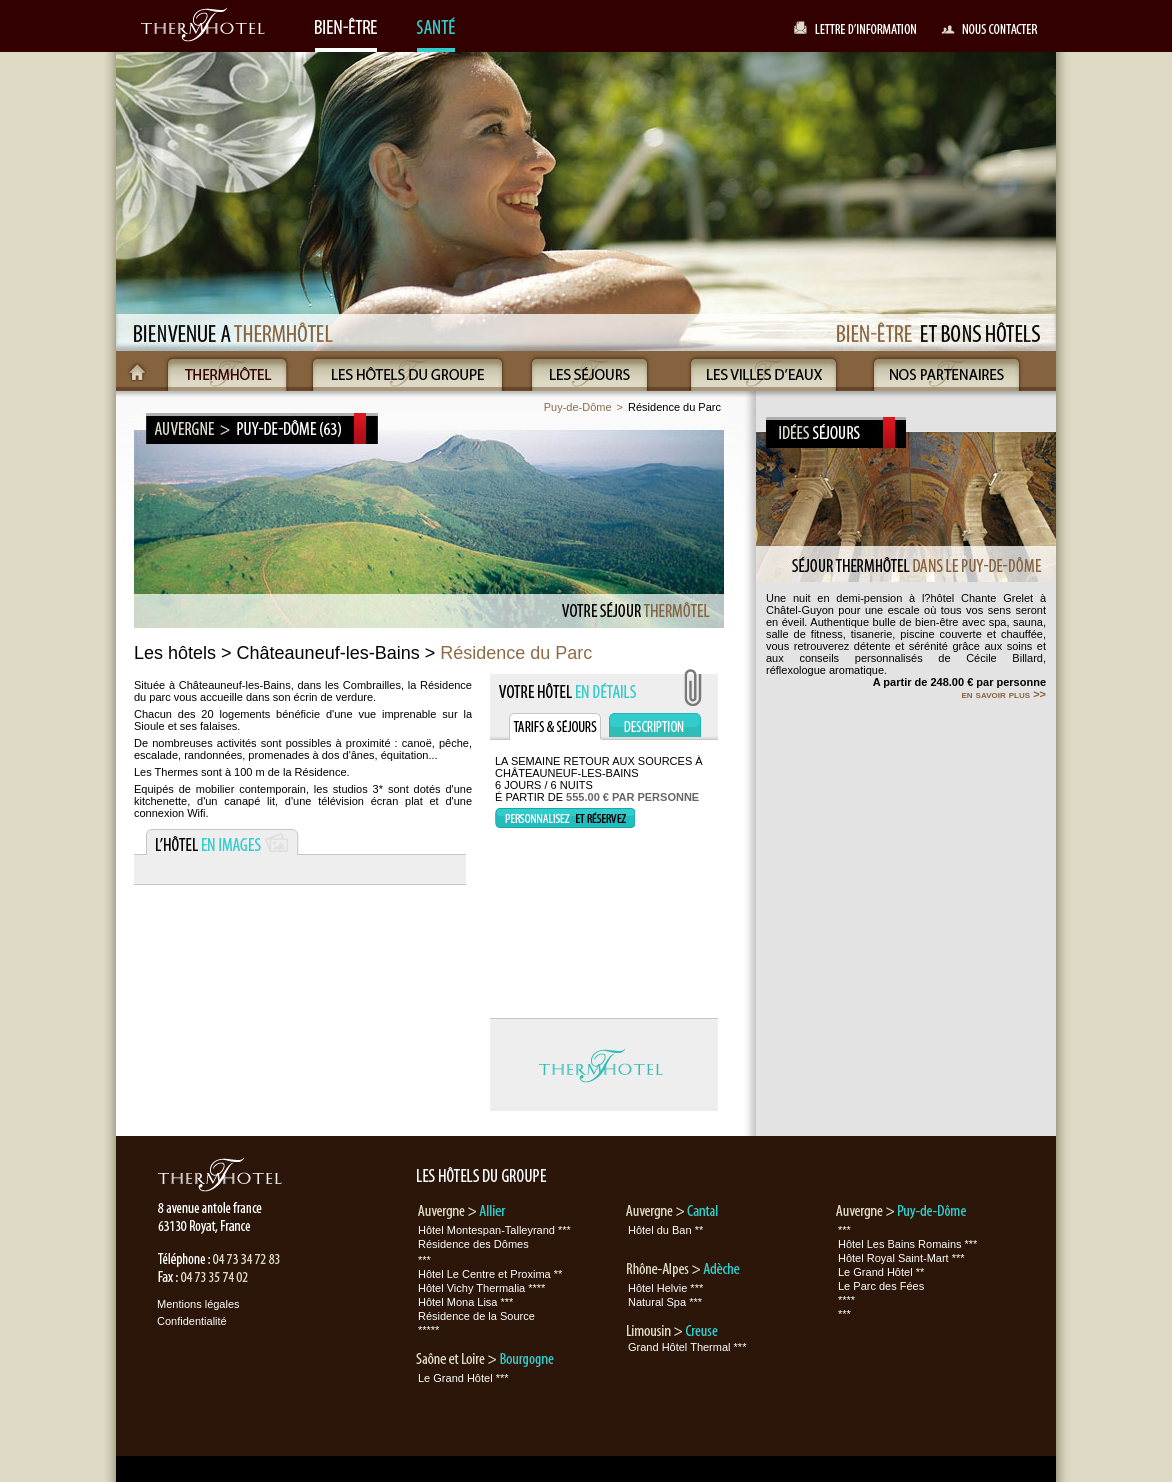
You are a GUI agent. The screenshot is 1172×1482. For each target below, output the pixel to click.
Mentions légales (198, 1304)
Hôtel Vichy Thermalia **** (481, 1288)
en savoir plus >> (1003, 694)
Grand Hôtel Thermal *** (687, 1347)
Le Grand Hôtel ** (881, 1272)
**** (846, 1300)
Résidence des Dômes (473, 1244)
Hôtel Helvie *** (665, 1288)
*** (424, 1260)
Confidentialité (192, 1321)
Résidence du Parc (674, 407)
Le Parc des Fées (881, 1286)
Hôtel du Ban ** (665, 1230)
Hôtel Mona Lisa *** (465, 1302)
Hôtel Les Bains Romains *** (907, 1244)
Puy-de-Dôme (578, 407)
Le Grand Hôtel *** (463, 1378)
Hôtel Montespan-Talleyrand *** (494, 1230)
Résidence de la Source (476, 1316)
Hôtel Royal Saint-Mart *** (901, 1258)
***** (428, 1330)
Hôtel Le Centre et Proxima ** (490, 1274)
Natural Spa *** (665, 1302)
